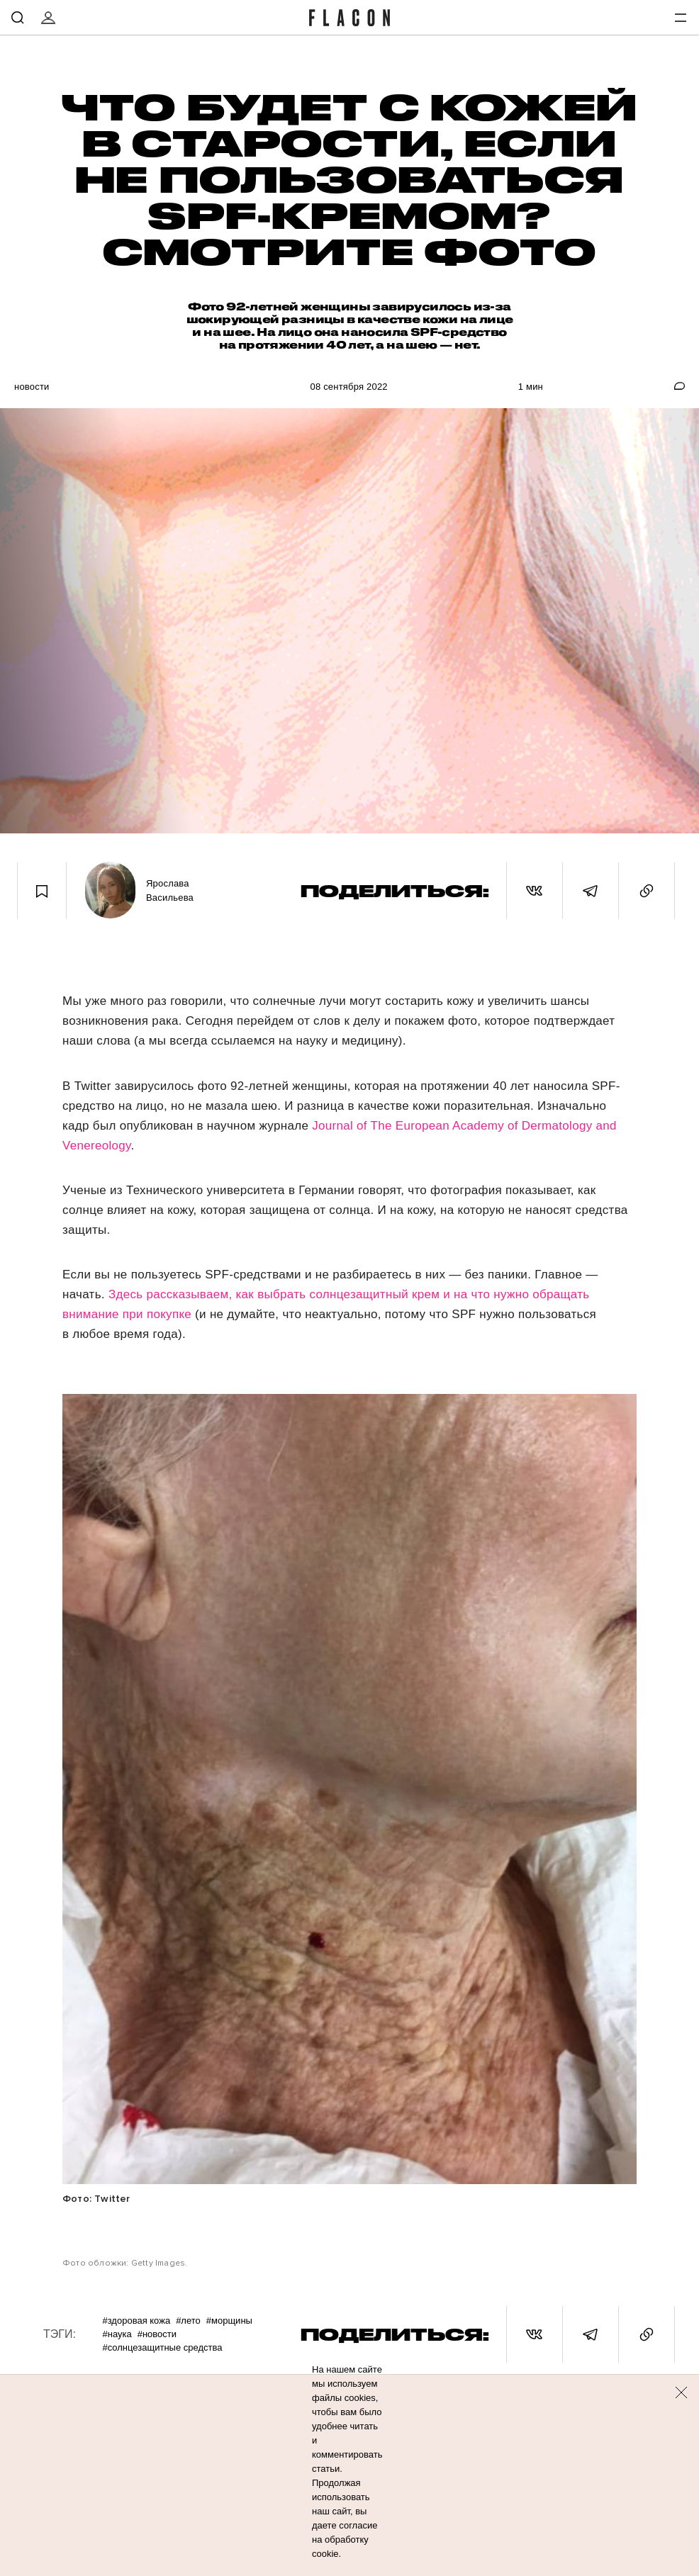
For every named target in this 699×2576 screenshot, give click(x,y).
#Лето (188, 2320)
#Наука (116, 2334)
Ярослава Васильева (170, 890)
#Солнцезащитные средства (162, 2347)
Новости (32, 386)
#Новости (157, 2334)
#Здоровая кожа (136, 2320)
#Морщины (229, 2320)
